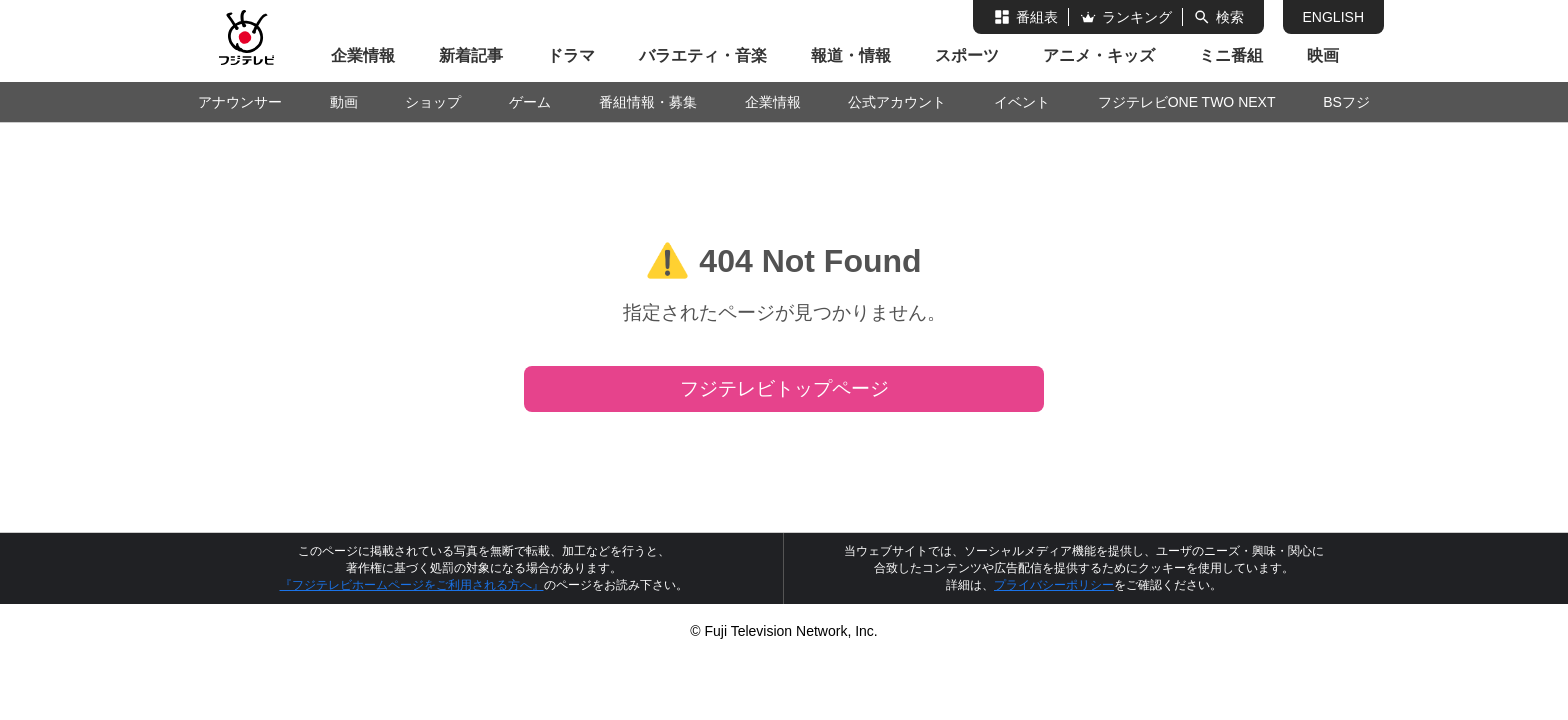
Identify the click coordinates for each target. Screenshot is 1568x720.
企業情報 (363, 55)
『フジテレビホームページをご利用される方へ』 (412, 585)
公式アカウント (897, 102)
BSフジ (1346, 102)
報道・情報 (851, 55)
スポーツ (967, 55)
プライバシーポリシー (1054, 585)
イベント (1022, 102)
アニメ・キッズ (1099, 55)
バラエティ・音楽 (703, 55)
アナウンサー (240, 102)
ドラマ (571, 55)
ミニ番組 (1231, 55)
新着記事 (471, 55)
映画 (1323, 55)
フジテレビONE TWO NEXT (1187, 102)
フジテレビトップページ (784, 388)
